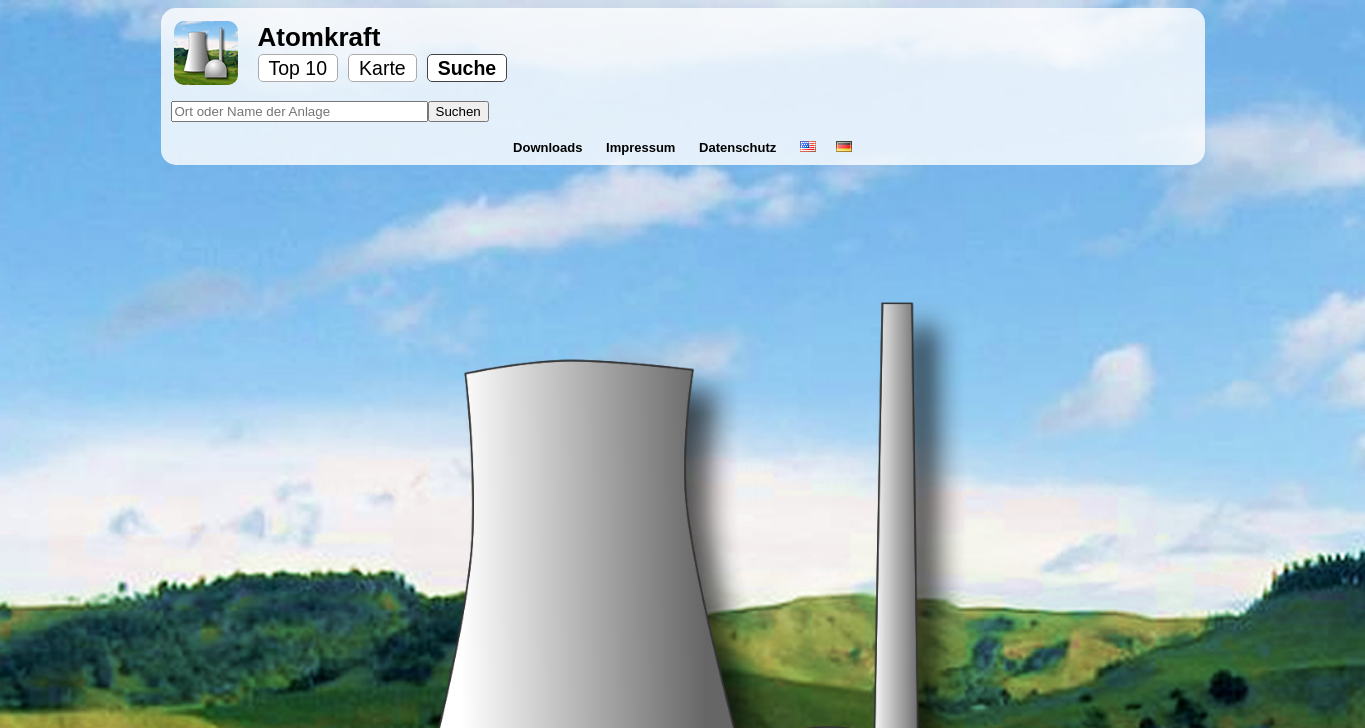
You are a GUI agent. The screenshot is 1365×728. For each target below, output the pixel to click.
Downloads (549, 147)
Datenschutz (739, 147)
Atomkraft (319, 37)
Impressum (642, 147)
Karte (382, 68)
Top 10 (298, 68)
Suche (467, 68)
